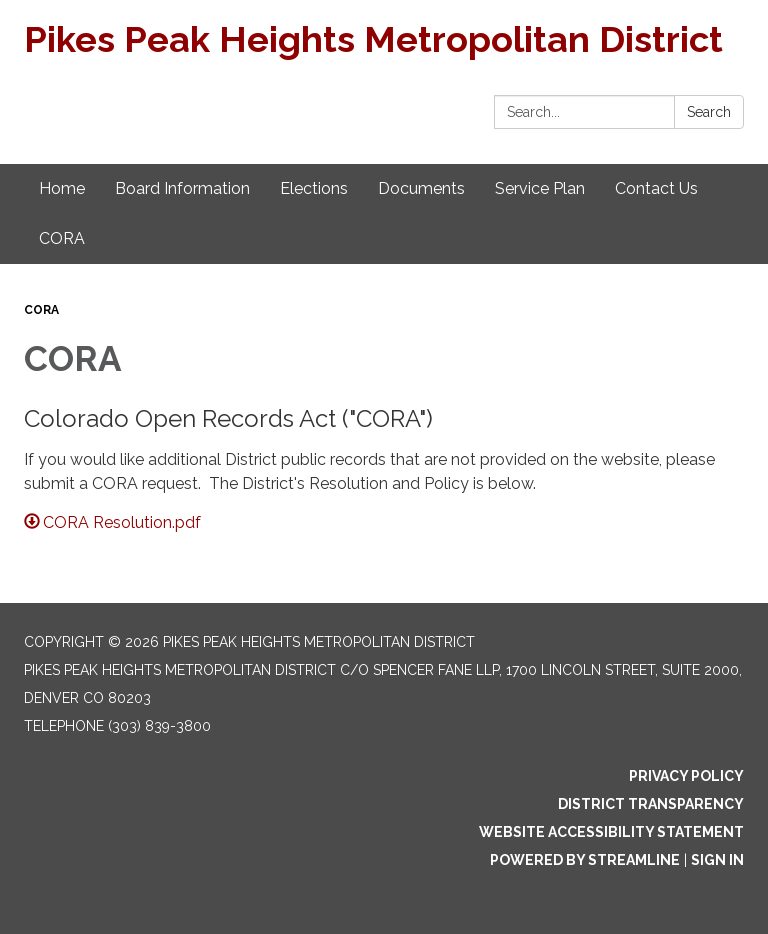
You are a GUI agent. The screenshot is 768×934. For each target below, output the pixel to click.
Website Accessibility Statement (611, 832)
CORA (41, 310)
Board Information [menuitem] (182, 188)
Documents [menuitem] (421, 188)
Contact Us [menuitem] (656, 188)
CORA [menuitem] (62, 238)
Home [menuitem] (62, 188)
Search (709, 112)
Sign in (717, 860)
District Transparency (651, 804)
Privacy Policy (686, 776)
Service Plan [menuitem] (540, 188)
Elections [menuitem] (314, 188)
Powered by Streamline (585, 860)
